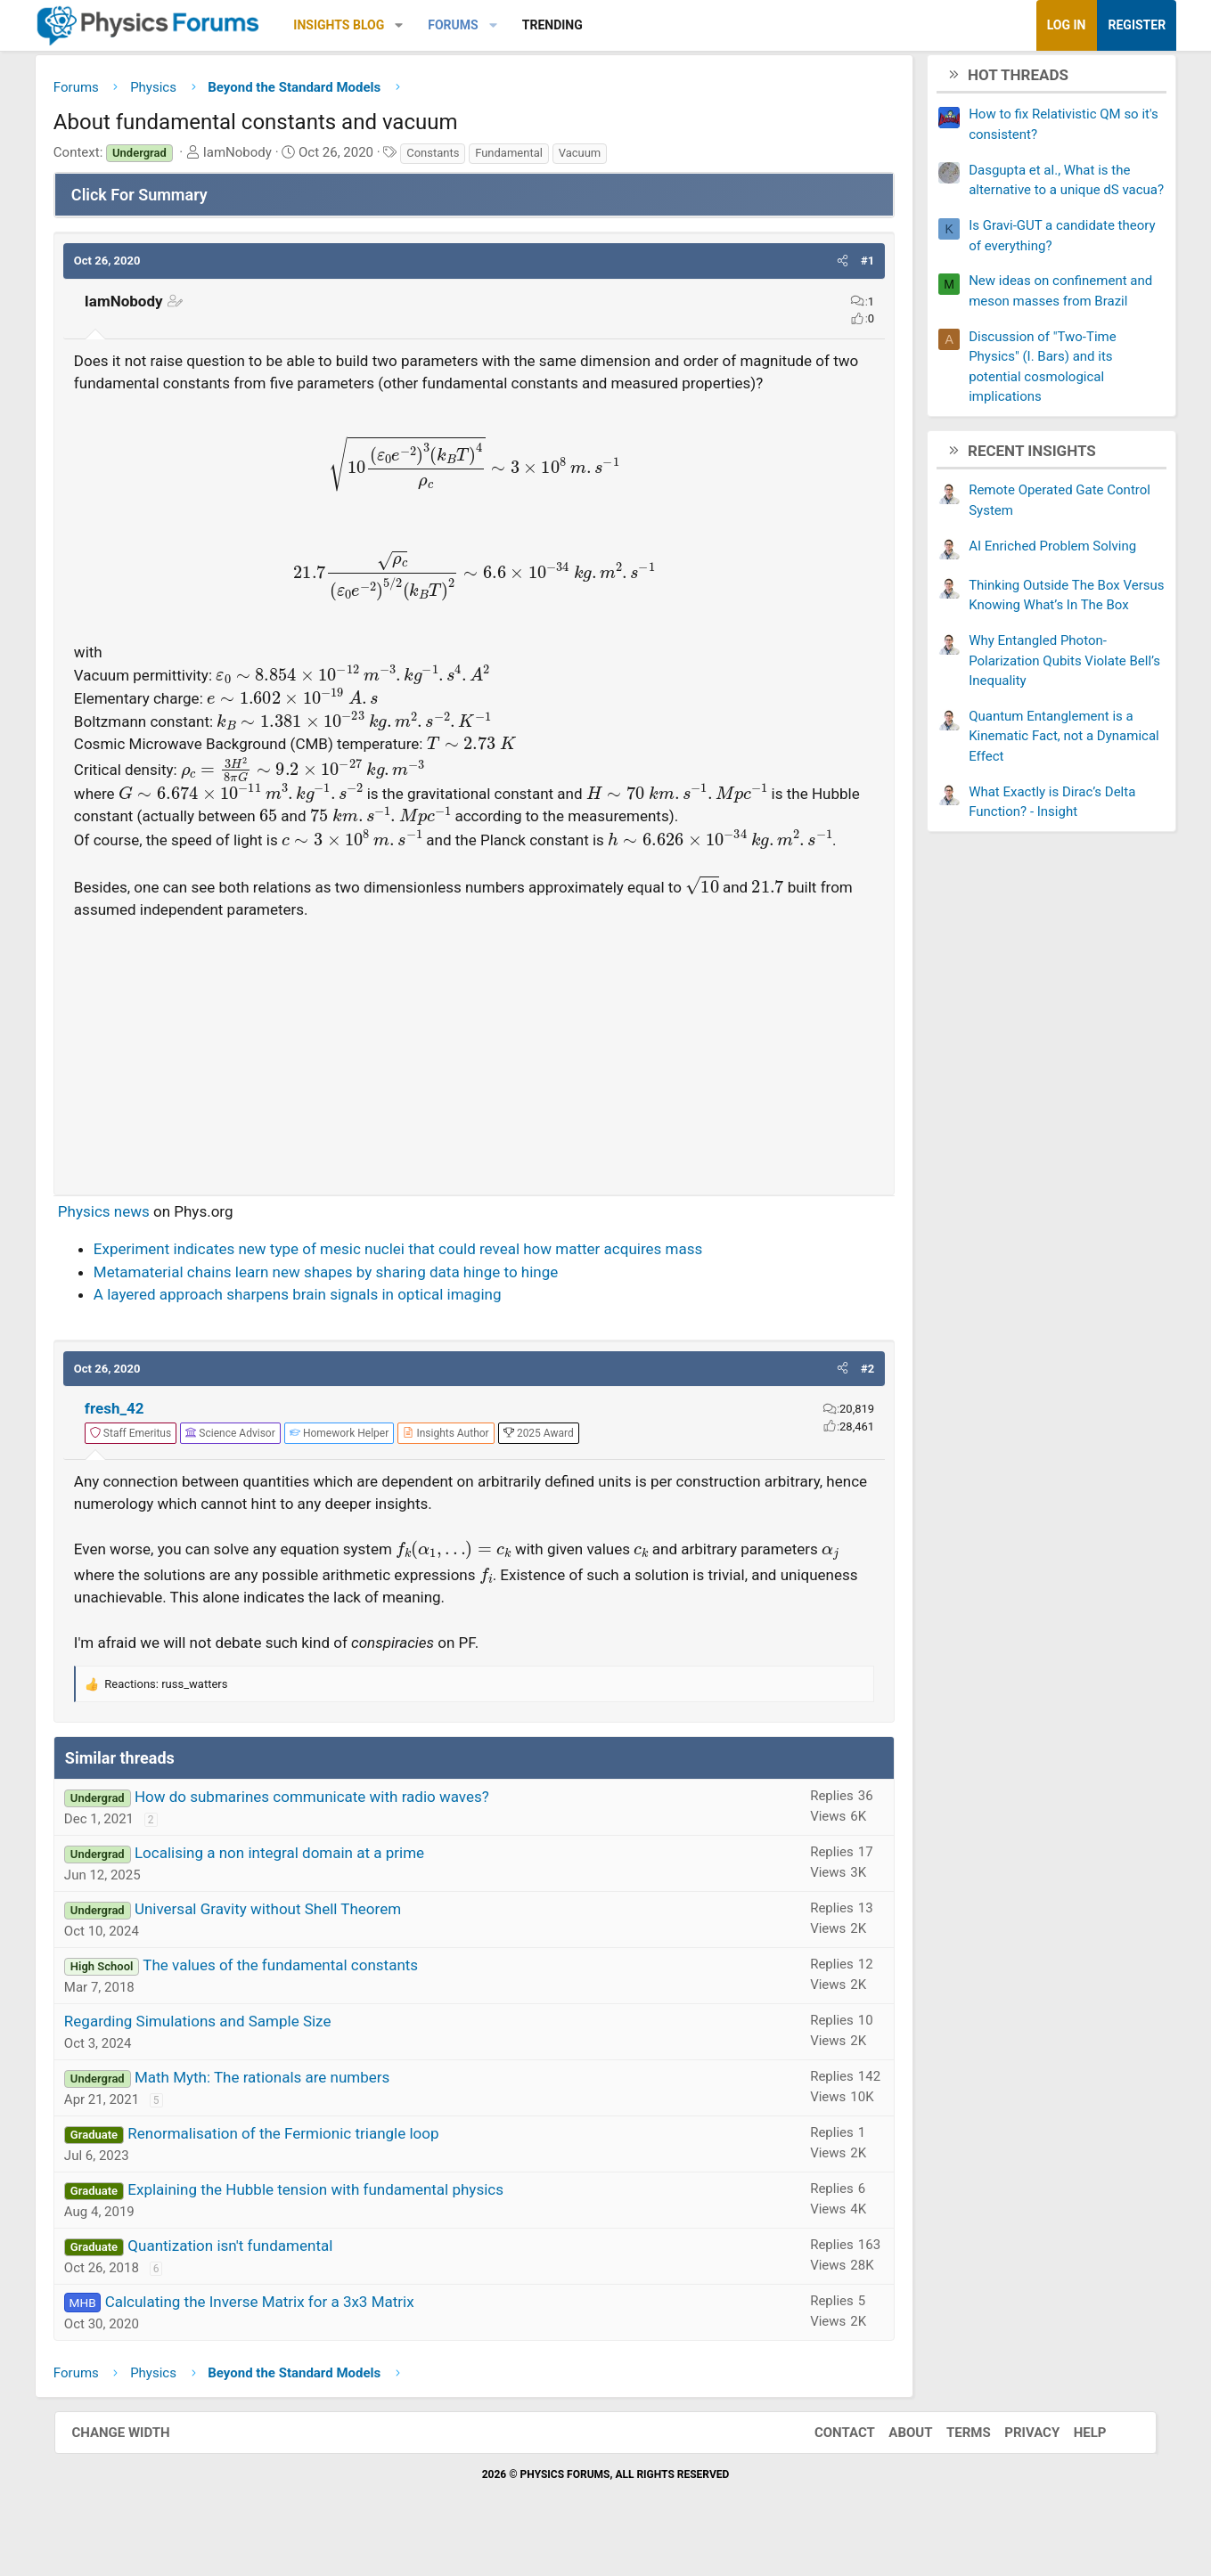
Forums (485, 25)
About (899, 2485)
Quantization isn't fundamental (262, 2298)
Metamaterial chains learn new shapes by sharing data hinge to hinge (358, 1322)
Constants (464, 157)
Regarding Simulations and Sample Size (230, 2074)
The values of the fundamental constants (312, 2017)
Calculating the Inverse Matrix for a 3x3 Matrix (291, 2354)
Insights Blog (370, 25)
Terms (957, 2485)
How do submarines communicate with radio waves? (344, 1849)
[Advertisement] (474, 1100)
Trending (583, 25)
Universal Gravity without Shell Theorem (300, 1961)
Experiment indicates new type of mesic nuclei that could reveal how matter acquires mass (430, 1299)
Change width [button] (133, 2485)
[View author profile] (477, 1483)
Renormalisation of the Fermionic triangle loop (315, 2186)
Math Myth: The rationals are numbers (294, 2130)
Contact (833, 2485)
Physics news (136, 1261)
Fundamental (541, 157)
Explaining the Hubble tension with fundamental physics (348, 2242)
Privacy (1020, 2485)
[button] (431, 25)
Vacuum (611, 157)
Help (1078, 2485)
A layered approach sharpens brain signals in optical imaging (330, 1345)
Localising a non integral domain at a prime (311, 1905)
